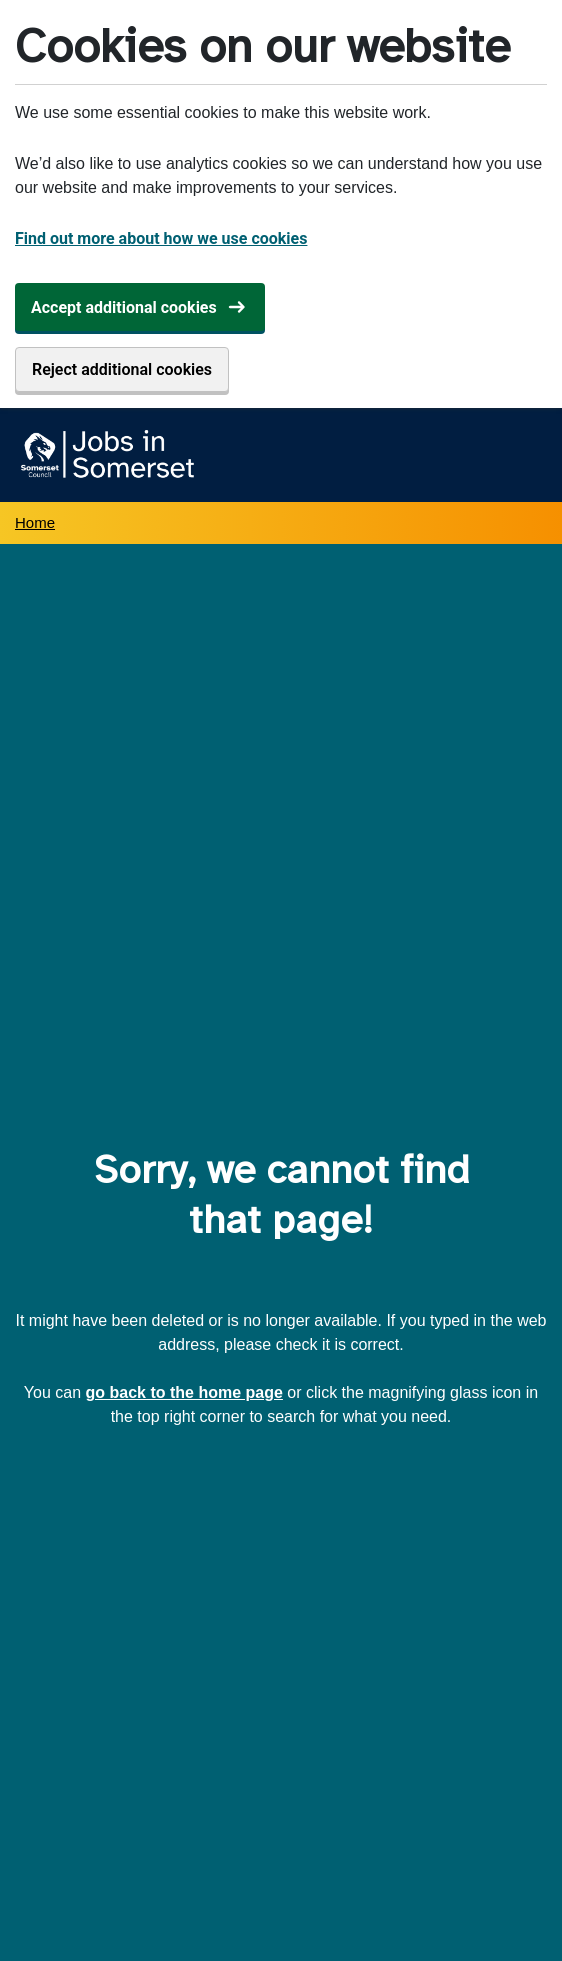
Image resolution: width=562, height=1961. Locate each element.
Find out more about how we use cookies (161, 238)
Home (35, 522)
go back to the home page (184, 1392)
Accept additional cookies (124, 307)
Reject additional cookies (122, 369)
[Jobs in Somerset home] (104, 455)
